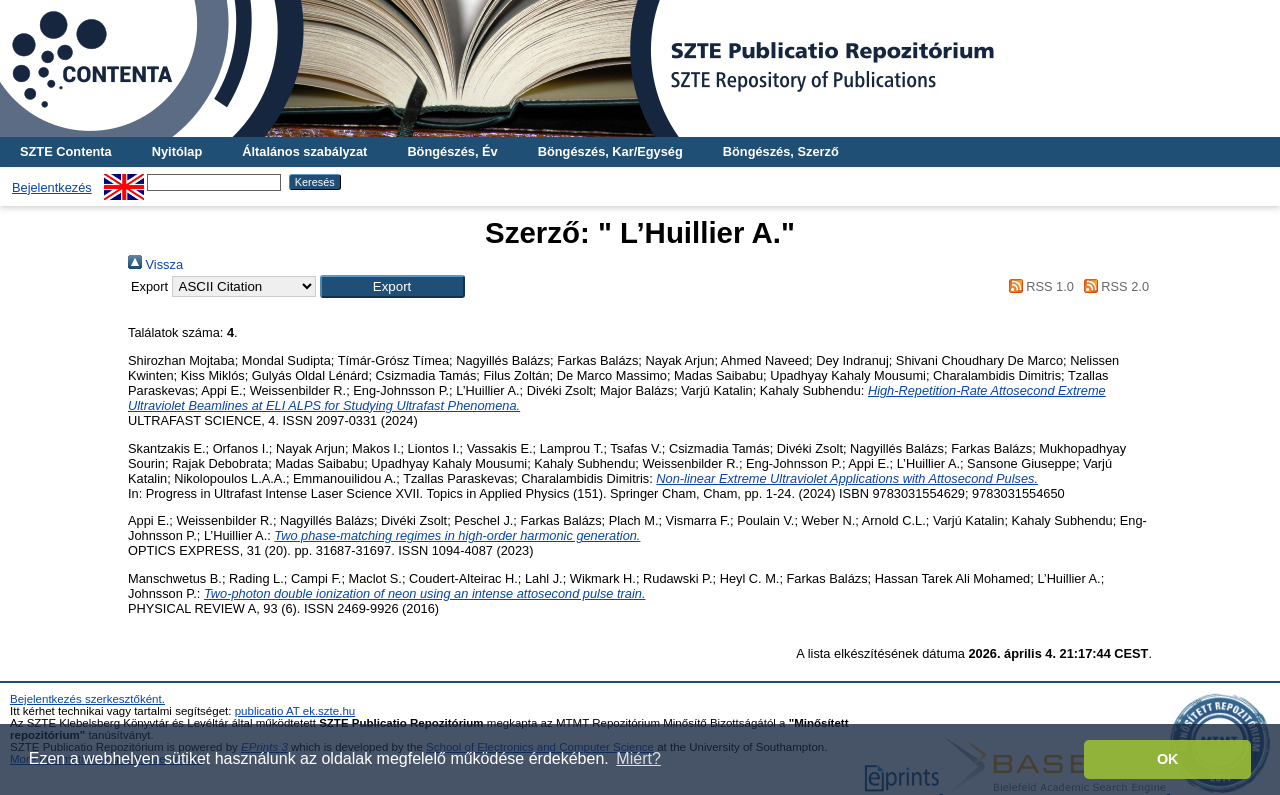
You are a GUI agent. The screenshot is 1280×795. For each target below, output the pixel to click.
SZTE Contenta (66, 151)
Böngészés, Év (452, 151)
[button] (392, 286)
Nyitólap (177, 151)
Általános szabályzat (304, 151)
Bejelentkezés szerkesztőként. (87, 699)
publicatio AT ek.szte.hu (295, 711)
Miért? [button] (638, 758)
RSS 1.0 (1038, 286)
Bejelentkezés (52, 187)
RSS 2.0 (1113, 286)
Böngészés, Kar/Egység (610, 151)
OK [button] (1168, 759)
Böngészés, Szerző (781, 151)
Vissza (155, 264)
